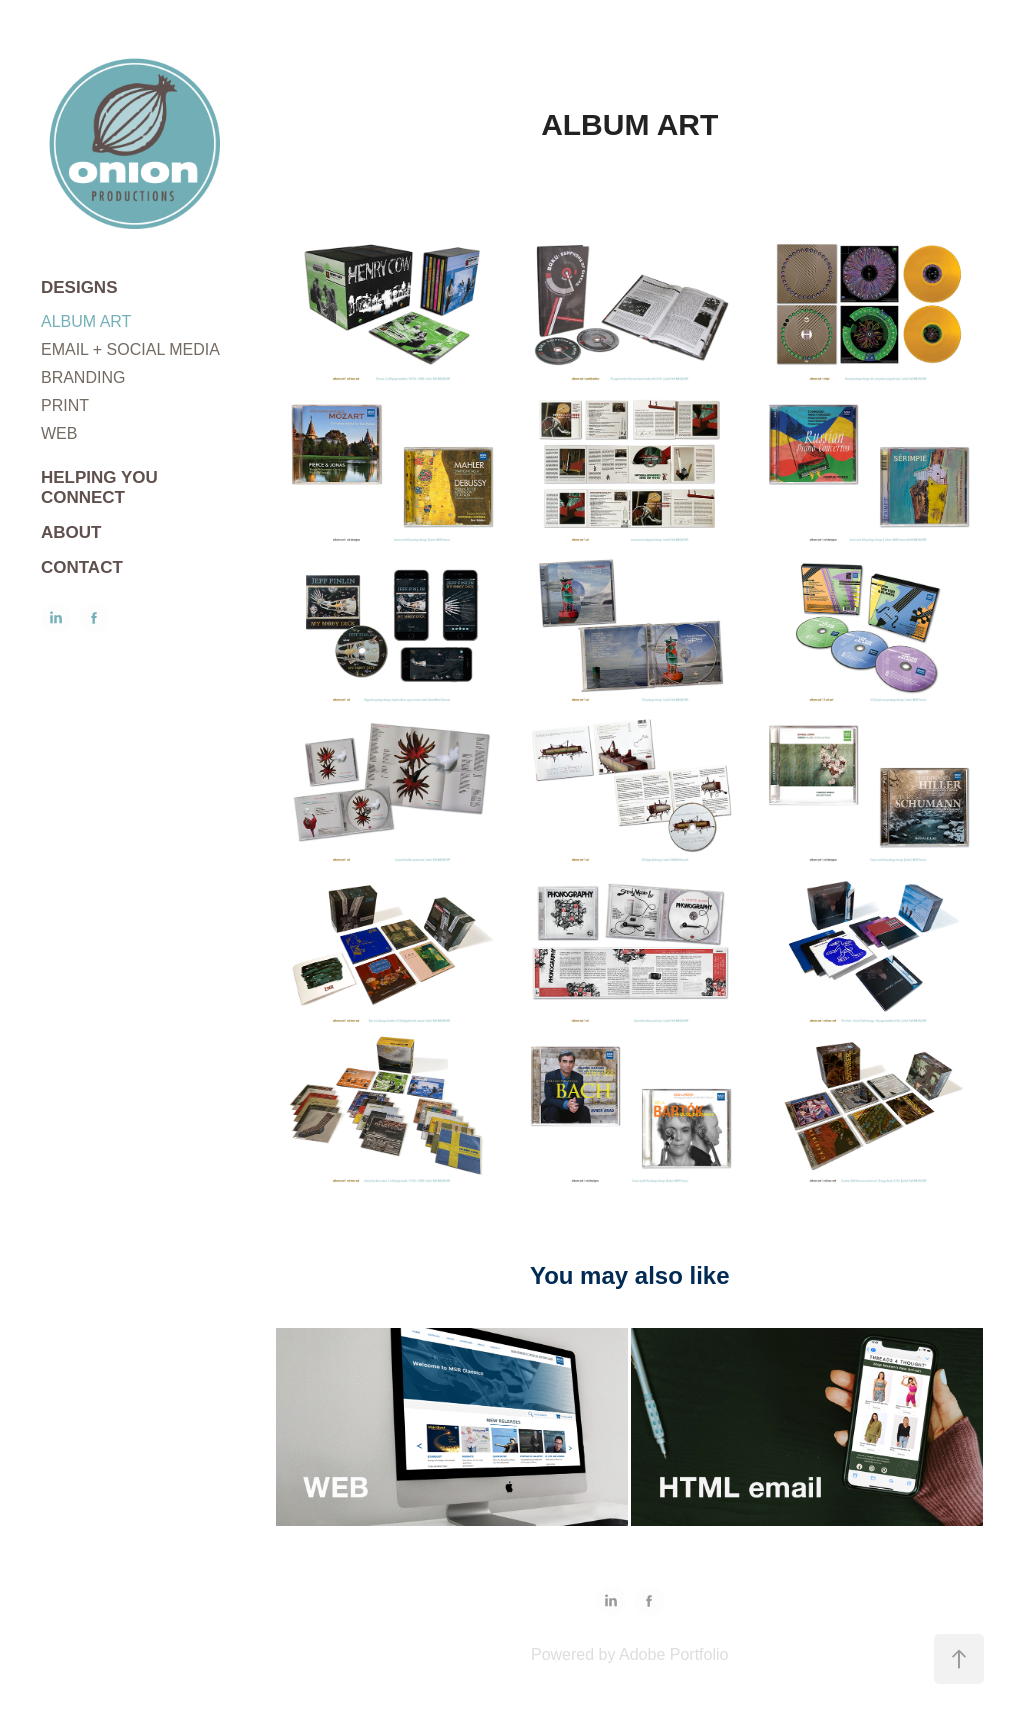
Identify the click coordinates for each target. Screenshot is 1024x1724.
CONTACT (82, 567)
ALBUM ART (86, 321)
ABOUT (71, 532)
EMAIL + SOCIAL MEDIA (130, 349)
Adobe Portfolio (673, 1654)
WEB (59, 433)
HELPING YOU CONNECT (99, 487)
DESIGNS (79, 287)
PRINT (65, 405)
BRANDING (83, 377)
